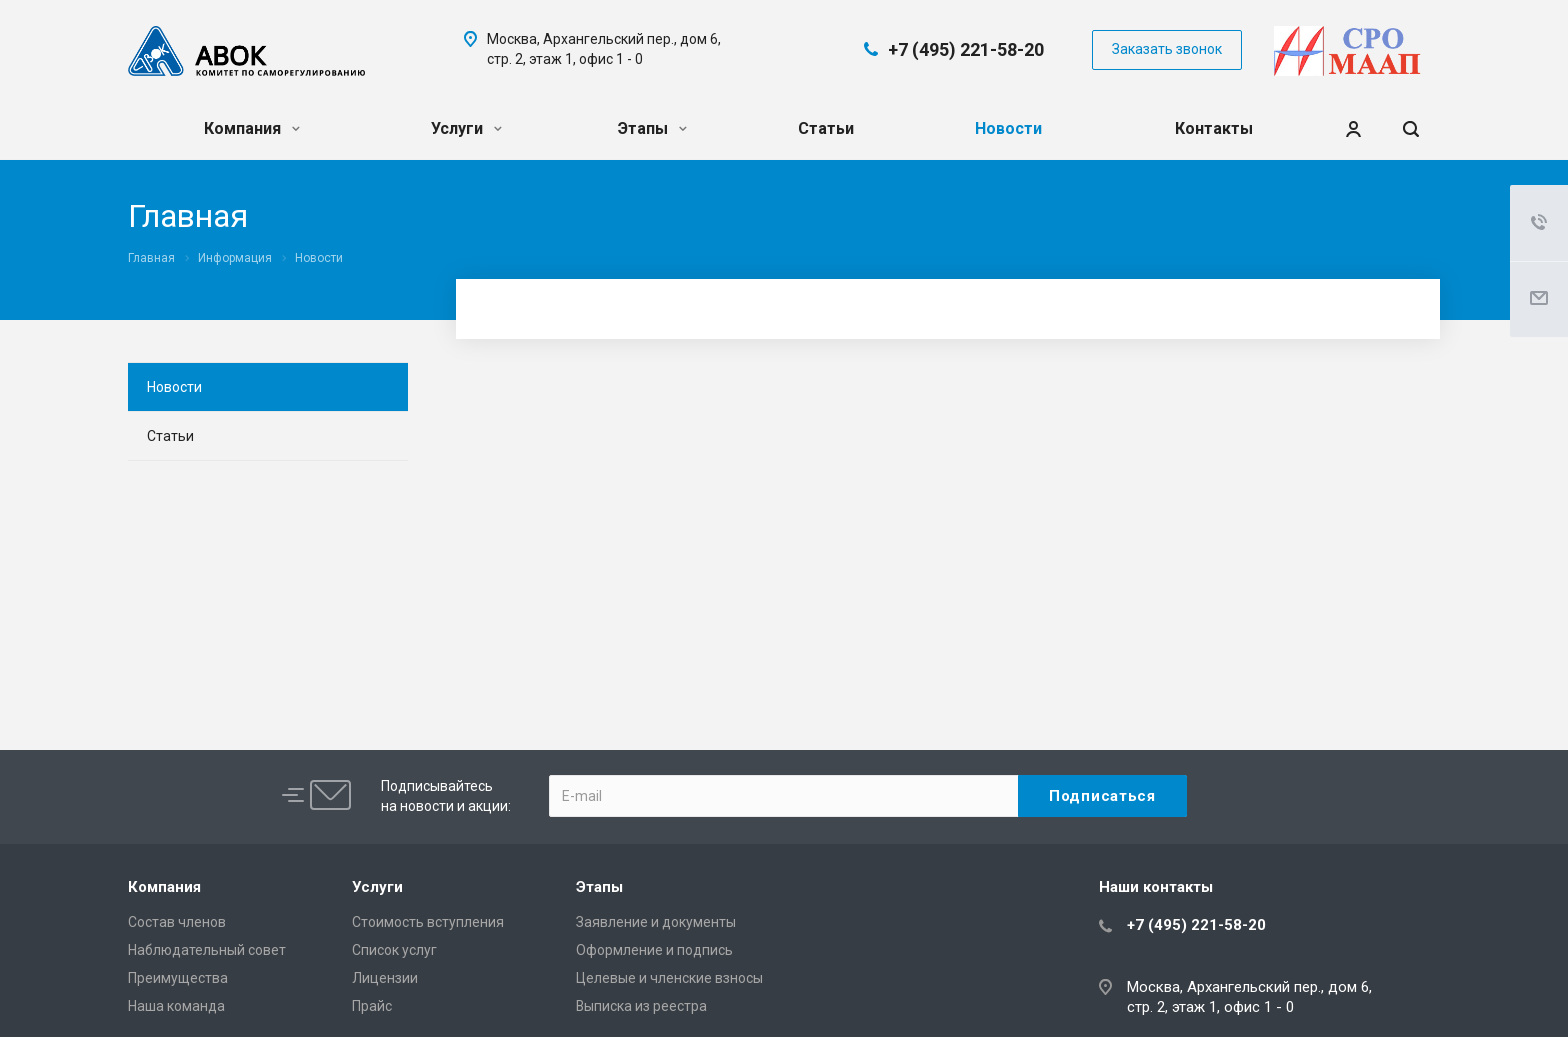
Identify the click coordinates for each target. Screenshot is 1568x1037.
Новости (1008, 128)
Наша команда (176, 1006)
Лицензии (385, 978)
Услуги (466, 128)
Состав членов (177, 922)
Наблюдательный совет (207, 950)
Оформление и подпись (654, 950)
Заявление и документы (656, 922)
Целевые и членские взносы (669, 978)
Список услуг (394, 950)
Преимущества (178, 978)
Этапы (652, 128)
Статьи (826, 128)
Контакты (1214, 128)
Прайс (372, 1006)
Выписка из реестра (641, 1006)
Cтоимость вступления (428, 922)
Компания (252, 128)
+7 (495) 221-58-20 (966, 49)
